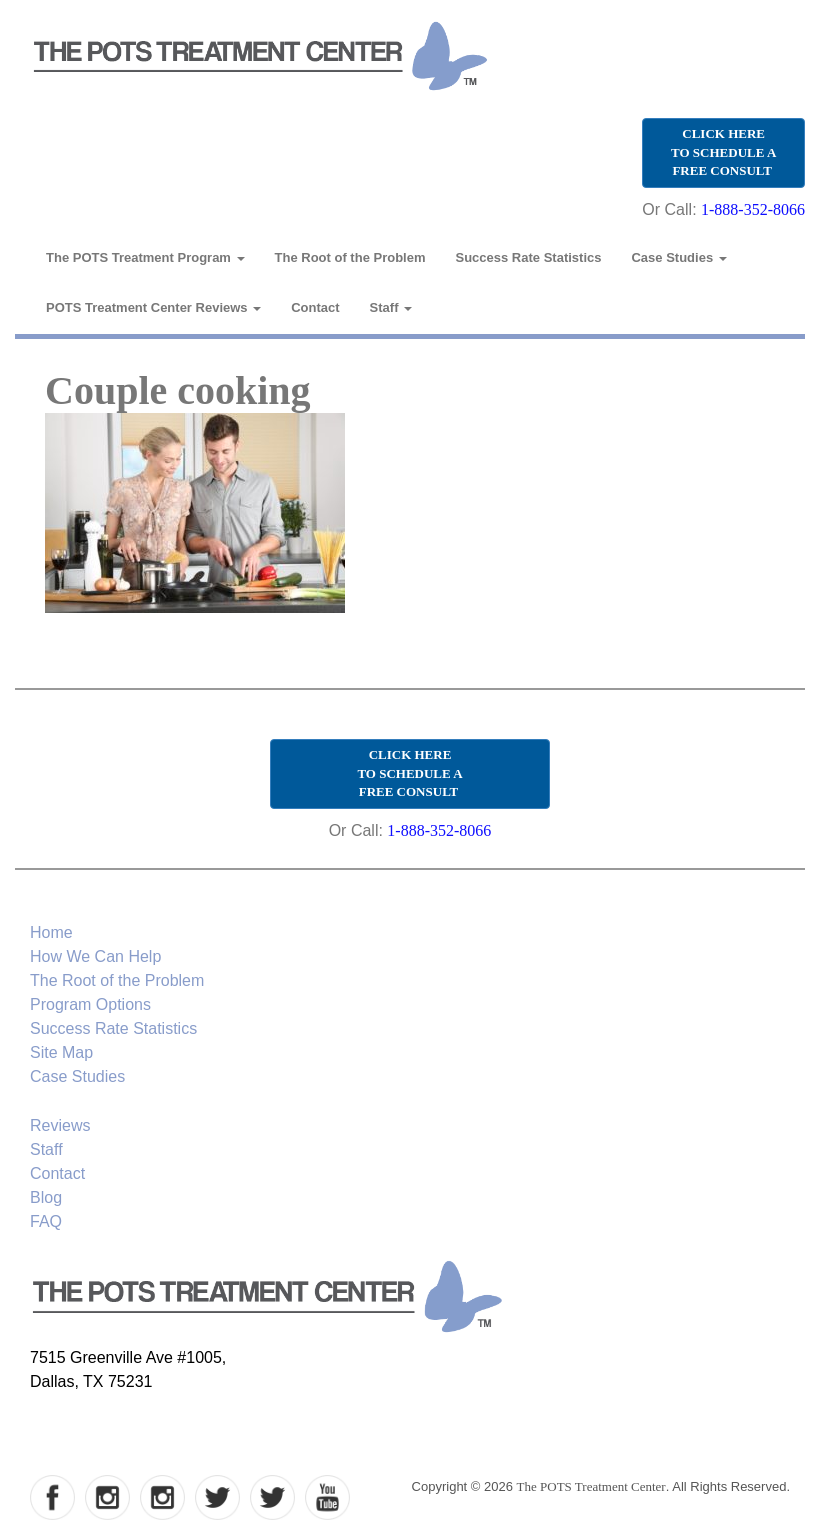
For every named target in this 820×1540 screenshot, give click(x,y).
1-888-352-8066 (753, 209)
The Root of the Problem (350, 257)
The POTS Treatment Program (145, 257)
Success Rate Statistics (529, 257)
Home (51, 932)
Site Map (61, 1052)
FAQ (46, 1221)
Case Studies (678, 257)
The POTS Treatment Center (591, 1486)
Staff (391, 307)
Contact (315, 307)
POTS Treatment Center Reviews (153, 307)
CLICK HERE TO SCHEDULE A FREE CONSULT (723, 152)
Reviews (60, 1125)
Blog (46, 1197)
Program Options (90, 1004)
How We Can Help (95, 956)
